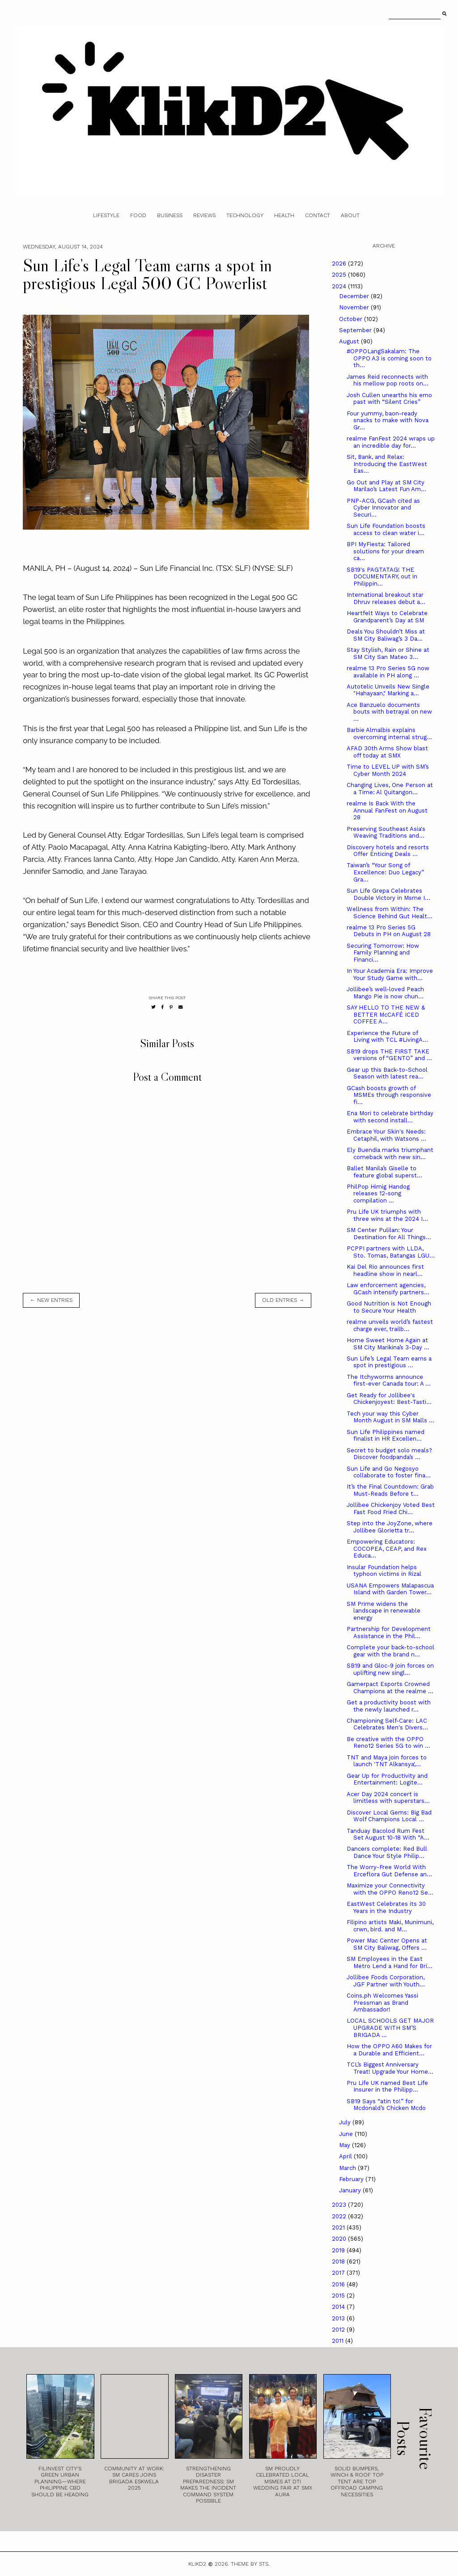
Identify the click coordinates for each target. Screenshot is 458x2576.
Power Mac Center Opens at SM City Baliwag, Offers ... (387, 1944)
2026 (340, 263)
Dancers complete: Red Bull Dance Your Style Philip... (387, 1852)
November (355, 307)
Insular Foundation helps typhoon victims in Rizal (384, 1571)
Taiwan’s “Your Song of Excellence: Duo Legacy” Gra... (385, 872)
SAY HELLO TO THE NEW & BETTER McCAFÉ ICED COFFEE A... (386, 1014)
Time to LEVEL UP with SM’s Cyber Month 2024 (388, 770)
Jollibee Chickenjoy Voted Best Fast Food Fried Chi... (391, 1508)
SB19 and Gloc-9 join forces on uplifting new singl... (390, 1669)
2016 (339, 2284)
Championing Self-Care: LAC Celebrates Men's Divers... (387, 1724)
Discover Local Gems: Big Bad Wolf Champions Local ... (389, 1816)
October (351, 319)
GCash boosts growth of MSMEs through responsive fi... (389, 1095)
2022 (340, 2216)
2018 (339, 2261)
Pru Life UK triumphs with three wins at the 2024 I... (387, 1215)
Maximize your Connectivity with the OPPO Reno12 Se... (390, 1889)
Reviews (204, 215)
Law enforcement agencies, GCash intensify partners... (388, 1289)
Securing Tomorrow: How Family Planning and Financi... (383, 952)
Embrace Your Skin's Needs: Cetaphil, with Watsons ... (386, 1135)
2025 (340, 274)
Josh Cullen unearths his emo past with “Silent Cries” (389, 399)
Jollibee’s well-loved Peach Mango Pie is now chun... (385, 993)
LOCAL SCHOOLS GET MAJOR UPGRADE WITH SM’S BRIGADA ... (390, 2027)
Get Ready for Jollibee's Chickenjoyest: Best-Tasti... (389, 1399)
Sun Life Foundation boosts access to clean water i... (386, 529)
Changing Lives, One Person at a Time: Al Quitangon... (390, 789)
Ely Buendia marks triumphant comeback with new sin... (390, 1153)
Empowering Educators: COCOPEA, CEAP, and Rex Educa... (387, 1548)
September (356, 330)
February (352, 2179)
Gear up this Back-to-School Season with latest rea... (387, 1073)
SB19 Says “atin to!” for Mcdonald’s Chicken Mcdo (386, 2105)
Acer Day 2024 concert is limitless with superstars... (388, 1798)
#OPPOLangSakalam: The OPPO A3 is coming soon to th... (389, 358)
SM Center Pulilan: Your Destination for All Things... (389, 1234)
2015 (339, 2295)
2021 (339, 2227)
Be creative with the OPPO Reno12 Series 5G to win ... (388, 1743)
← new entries (51, 1300)
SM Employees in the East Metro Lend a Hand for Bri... (390, 1962)
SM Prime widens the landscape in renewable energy (383, 1610)
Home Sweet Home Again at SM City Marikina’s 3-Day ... (388, 1344)
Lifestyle (106, 215)
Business (169, 215)
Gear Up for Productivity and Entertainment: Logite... (387, 1779)
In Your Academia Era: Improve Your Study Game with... (390, 974)
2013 (339, 2318)
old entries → (283, 1300)
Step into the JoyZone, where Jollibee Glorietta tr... (390, 1527)
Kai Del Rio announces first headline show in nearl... (385, 1270)
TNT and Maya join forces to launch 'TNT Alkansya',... (387, 1761)
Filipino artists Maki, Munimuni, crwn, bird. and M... (390, 1926)
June (347, 2134)
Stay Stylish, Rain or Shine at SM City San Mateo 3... (388, 653)
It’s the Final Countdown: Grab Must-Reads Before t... (390, 1490)
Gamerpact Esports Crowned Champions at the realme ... (390, 1688)
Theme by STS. (250, 2564)
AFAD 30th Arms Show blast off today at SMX (387, 752)
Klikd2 (197, 2564)
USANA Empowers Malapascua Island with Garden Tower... (390, 1589)
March (348, 2168)
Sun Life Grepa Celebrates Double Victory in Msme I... (388, 894)
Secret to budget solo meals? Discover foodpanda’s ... (389, 1454)
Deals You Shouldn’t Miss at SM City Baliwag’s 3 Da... (386, 635)
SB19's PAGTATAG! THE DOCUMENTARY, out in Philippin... (382, 576)
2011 (338, 2340)
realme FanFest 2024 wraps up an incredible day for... (391, 442)
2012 (339, 2329)
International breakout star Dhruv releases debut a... (386, 598)
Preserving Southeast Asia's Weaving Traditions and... (386, 832)
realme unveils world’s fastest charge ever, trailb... (390, 1325)
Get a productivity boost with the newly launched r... (389, 1706)
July (345, 2122)
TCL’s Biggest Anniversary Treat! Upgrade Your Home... (390, 2068)
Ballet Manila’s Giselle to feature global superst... (384, 1172)
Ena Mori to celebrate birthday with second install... (390, 1117)
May (345, 2145)
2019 (339, 2250)
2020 (340, 2238)
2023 (340, 2204)
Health (284, 215)
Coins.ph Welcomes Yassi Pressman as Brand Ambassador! (382, 2002)
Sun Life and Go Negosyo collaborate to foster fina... (389, 1472)
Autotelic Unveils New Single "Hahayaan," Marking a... (388, 690)
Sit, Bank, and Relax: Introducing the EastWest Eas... (387, 464)
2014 (339, 2306)
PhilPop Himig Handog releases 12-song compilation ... (378, 1193)
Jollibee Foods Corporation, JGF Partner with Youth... (386, 1981)
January (351, 2190)
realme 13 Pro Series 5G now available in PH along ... (388, 672)
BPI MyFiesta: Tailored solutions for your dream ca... (385, 551)
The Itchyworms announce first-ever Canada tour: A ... (389, 1380)
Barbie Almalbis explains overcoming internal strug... (389, 733)
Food (138, 215)
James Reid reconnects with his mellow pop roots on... (387, 380)
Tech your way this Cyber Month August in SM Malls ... (390, 1417)
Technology (244, 215)
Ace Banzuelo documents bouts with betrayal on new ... (389, 712)
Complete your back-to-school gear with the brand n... (390, 1651)
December (355, 296)
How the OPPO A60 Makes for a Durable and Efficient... (389, 2050)
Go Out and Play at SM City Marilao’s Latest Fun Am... (386, 486)
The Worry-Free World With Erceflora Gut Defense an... (389, 1871)
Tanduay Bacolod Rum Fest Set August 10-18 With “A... (388, 1834)
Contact (317, 215)
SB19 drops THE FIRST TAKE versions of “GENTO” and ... (389, 1055)
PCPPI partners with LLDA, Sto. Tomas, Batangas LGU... (391, 1252)
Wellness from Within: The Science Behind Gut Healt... (390, 913)
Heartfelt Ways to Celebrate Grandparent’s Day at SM (387, 617)
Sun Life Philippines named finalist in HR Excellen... (385, 1435)
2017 (339, 2272)
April (346, 2156)
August (350, 341)
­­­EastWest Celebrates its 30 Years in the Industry (386, 1907)
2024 (340, 286)
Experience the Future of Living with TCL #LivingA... (387, 1037)
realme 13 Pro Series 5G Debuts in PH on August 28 (389, 931)
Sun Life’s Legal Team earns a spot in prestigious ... (389, 1362)
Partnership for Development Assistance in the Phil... (389, 1632)
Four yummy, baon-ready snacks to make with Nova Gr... (387, 420)
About (350, 215)
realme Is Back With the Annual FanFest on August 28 (387, 810)
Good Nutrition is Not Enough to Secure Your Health (389, 1307)
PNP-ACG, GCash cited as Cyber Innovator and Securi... (383, 507)
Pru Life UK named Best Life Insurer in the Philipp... (387, 2086)
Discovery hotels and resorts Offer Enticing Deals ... (388, 851)
